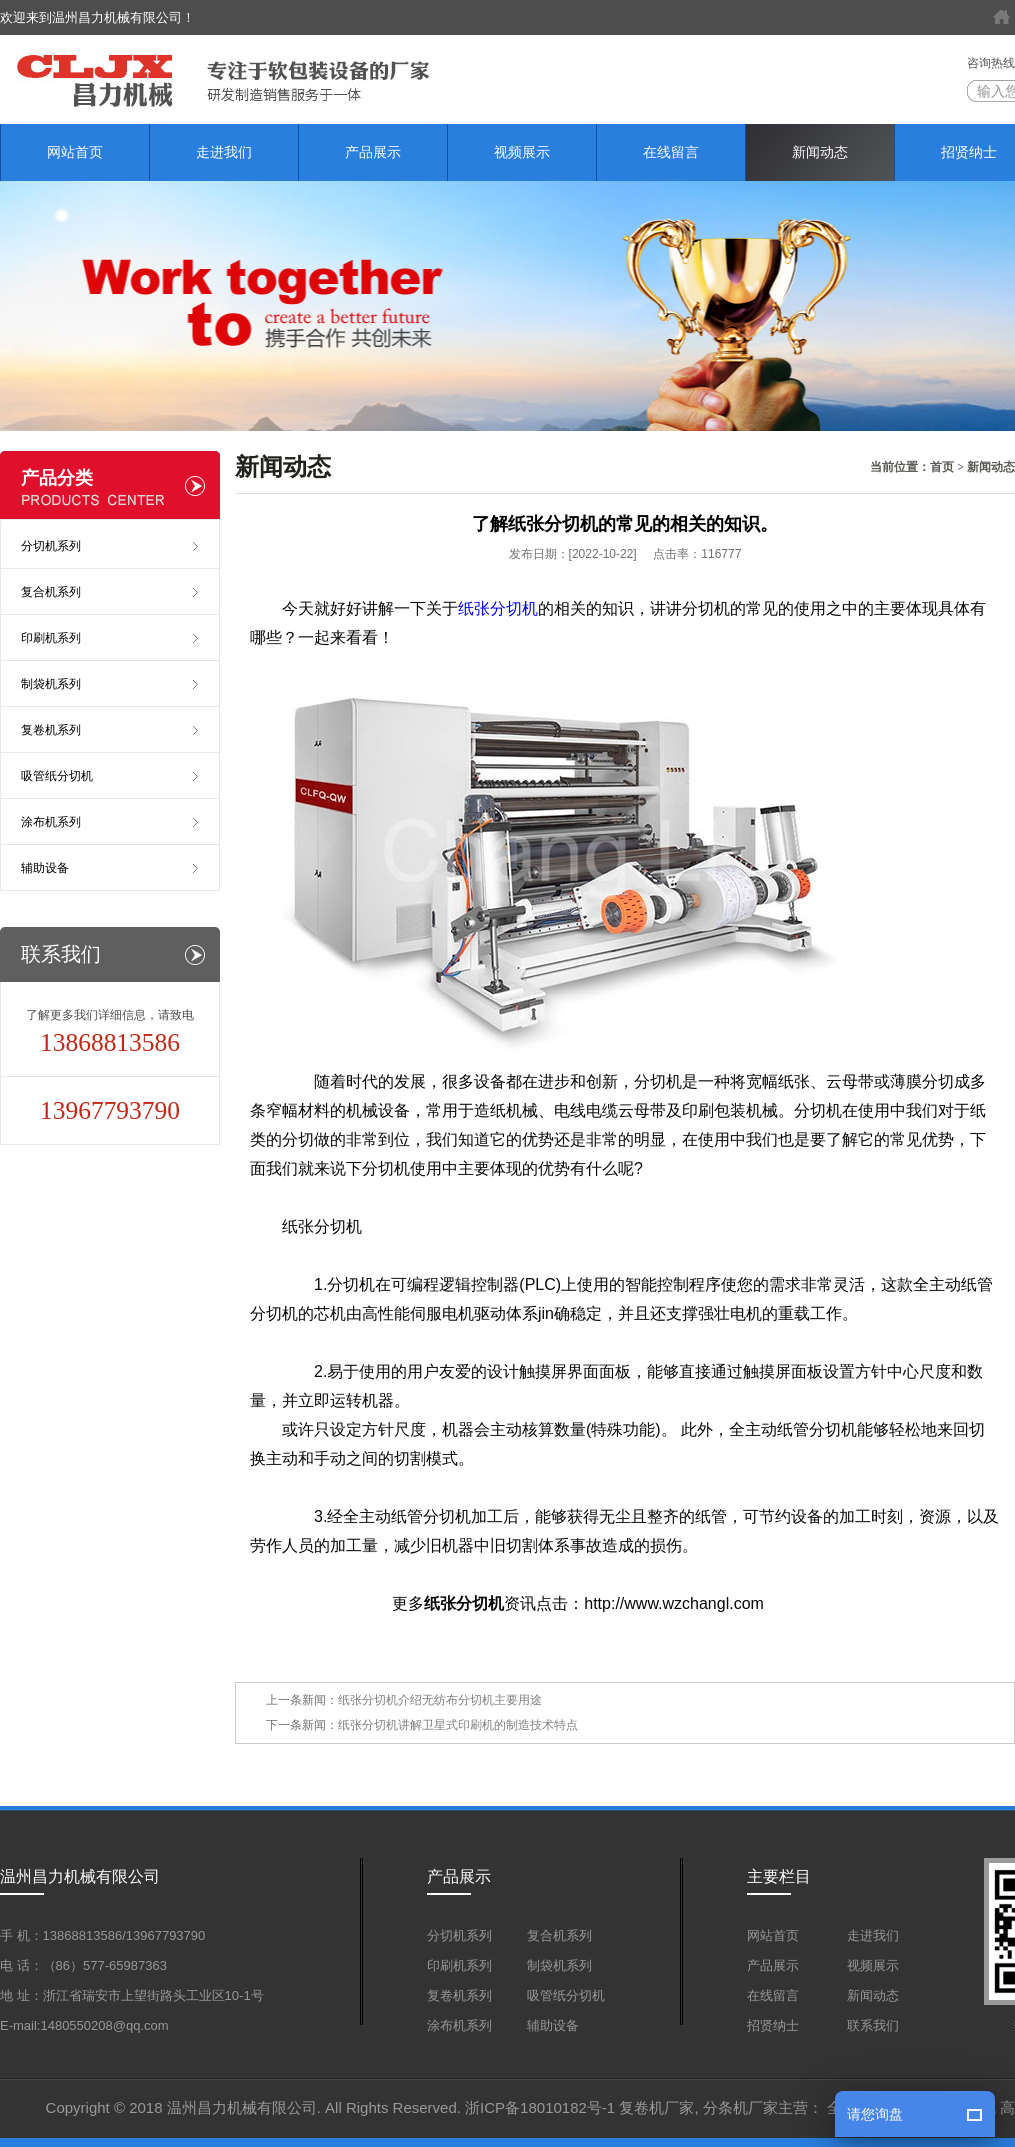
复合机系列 (51, 592)
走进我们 (224, 152)
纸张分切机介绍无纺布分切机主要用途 (440, 1700)
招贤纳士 (773, 2025)
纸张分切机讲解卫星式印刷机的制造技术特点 (458, 1725)
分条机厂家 (740, 2107)
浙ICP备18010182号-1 (540, 2107)
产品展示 (373, 152)
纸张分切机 (498, 608)
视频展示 (522, 152)
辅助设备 (45, 868)
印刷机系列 (51, 638)
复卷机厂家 (656, 2107)
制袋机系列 (51, 684)
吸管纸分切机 (57, 776)
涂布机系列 (51, 822)
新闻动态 (820, 152)
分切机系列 (51, 546)
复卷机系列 (51, 730)
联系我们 (873, 2025)
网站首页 (75, 152)
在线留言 (671, 152)
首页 (942, 467)
